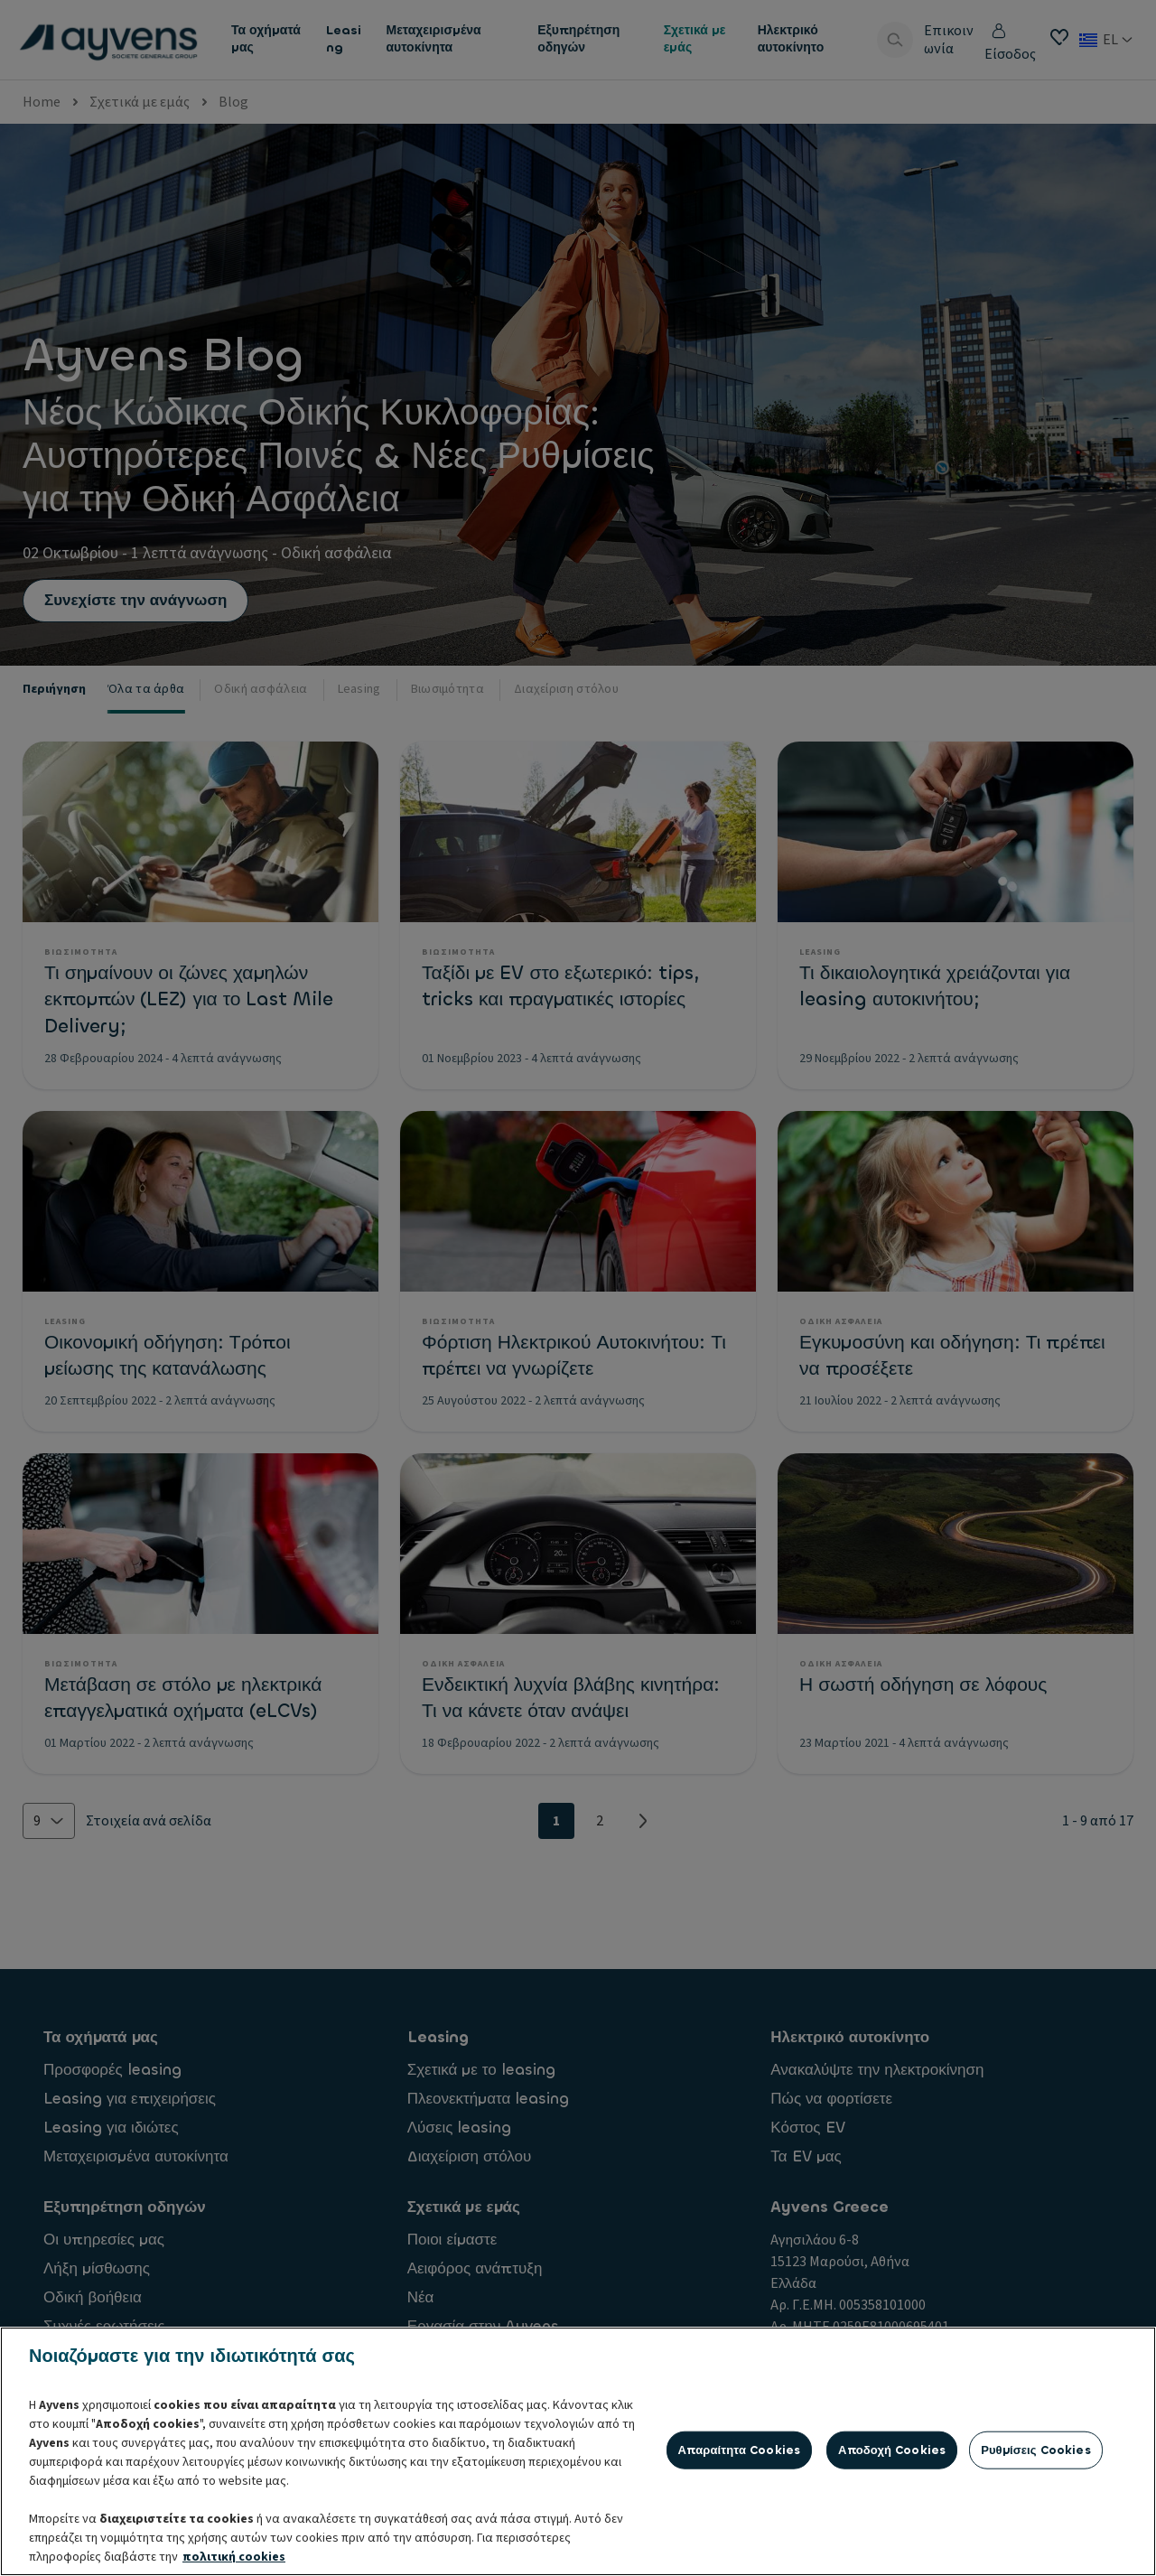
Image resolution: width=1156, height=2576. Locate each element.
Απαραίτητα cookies (739, 2539)
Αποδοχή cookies (892, 2539)
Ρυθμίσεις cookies (1036, 2539)
